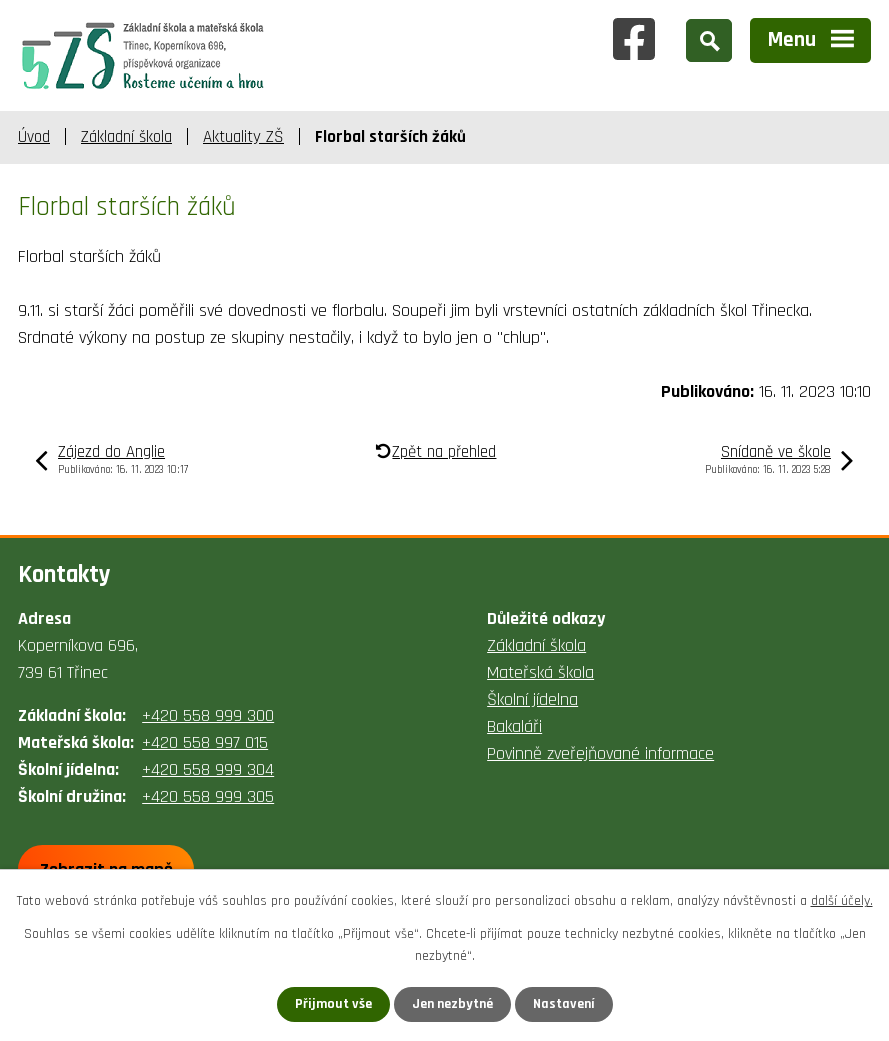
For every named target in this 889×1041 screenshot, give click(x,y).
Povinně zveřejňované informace (600, 753)
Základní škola (126, 137)
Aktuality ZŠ (243, 137)
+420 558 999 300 (208, 715)
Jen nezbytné (452, 1004)
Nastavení (564, 1004)
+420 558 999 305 (208, 796)
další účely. (842, 901)
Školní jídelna (532, 699)
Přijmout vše (333, 1004)
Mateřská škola (540, 672)
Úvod (34, 137)
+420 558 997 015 (205, 742)
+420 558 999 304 (208, 769)
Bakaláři (514, 726)
